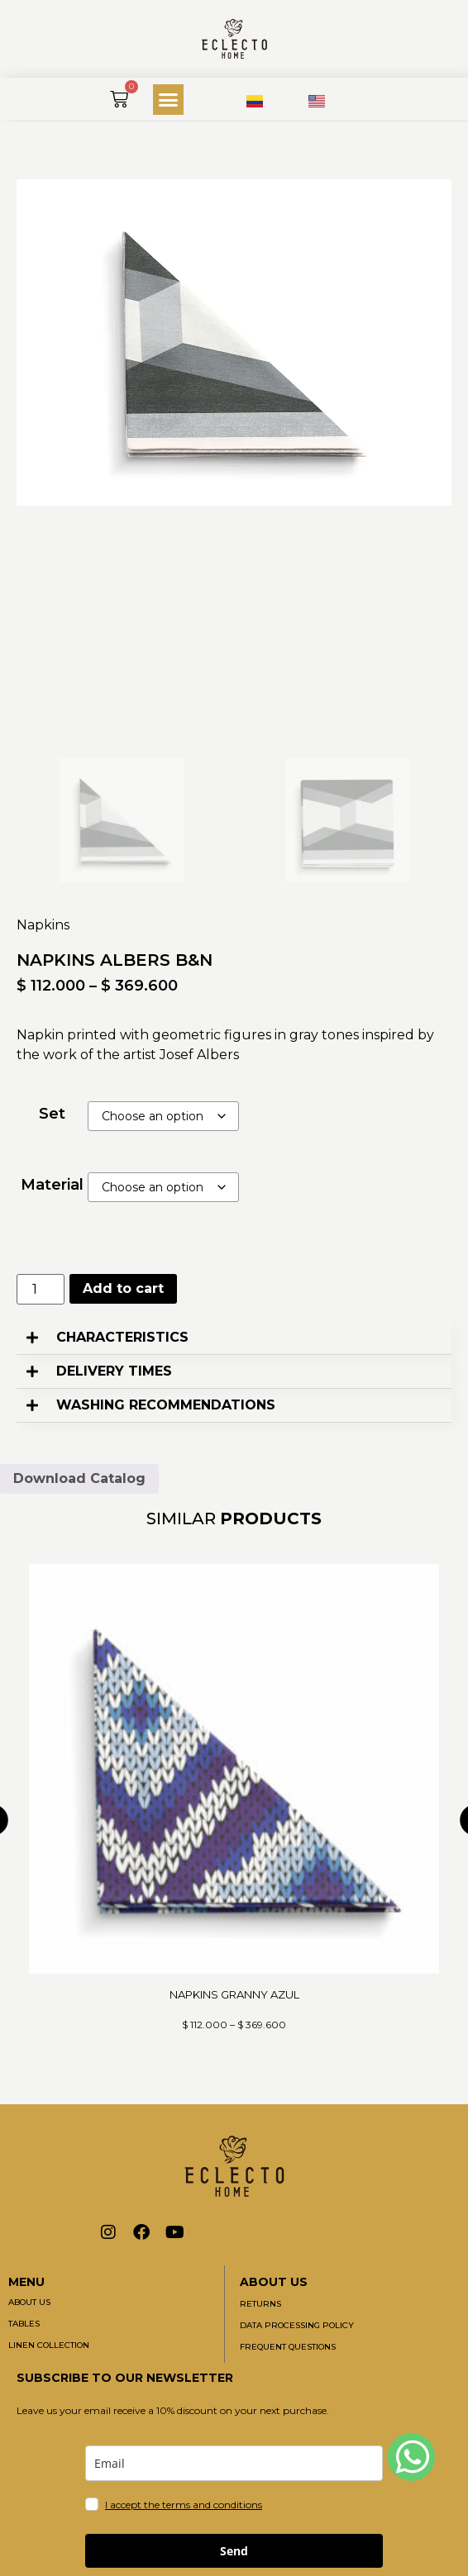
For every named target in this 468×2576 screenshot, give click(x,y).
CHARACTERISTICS (122, 1337)
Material (52, 1184)
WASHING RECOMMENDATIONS (165, 1405)
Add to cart (123, 1288)
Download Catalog (79, 1478)
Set (52, 1113)
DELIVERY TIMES (114, 1371)
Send (234, 2551)
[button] (168, 100)
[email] (234, 2463)
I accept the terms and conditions (183, 2504)
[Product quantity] (40, 1289)
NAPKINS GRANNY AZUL (234, 1994)
